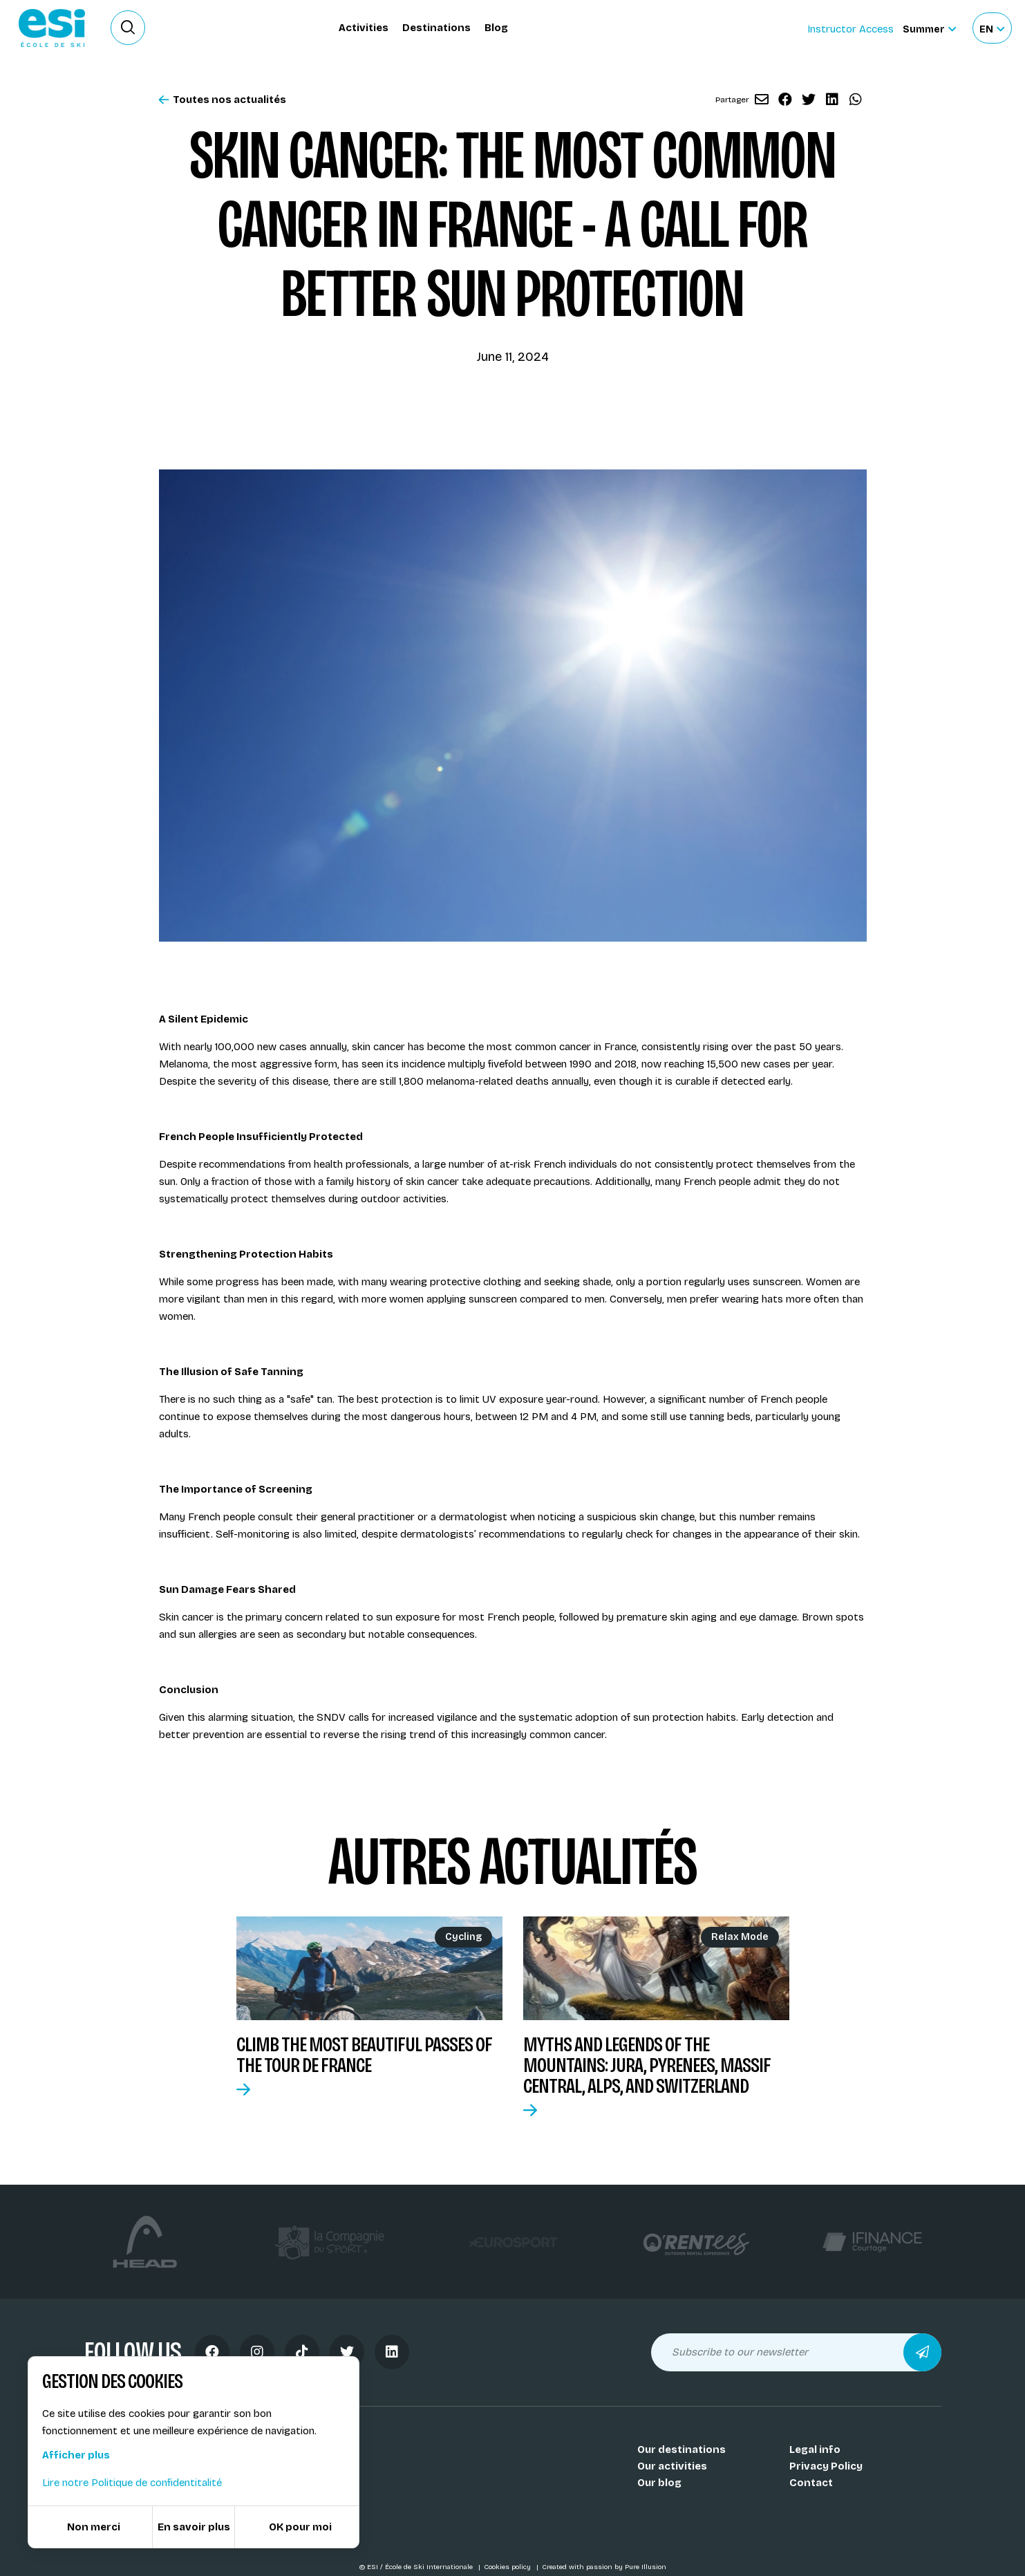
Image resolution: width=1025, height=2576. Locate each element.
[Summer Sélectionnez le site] (929, 28)
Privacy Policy (826, 2466)
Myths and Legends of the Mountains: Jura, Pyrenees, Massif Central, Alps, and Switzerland (647, 2065)
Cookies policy (508, 2567)
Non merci (93, 2527)
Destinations (436, 27)
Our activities (672, 2466)
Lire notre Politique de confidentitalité (132, 2482)
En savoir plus (194, 2527)
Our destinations (681, 2449)
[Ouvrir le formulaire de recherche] (128, 27)
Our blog (659, 2482)
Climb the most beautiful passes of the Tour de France (364, 2055)
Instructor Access (850, 29)
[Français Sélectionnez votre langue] (991, 28)
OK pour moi (300, 2527)
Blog (496, 27)
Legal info (814, 2449)
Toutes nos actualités (222, 100)
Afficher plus (76, 2455)
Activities (363, 27)
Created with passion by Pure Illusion (604, 2567)
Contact (811, 2482)
